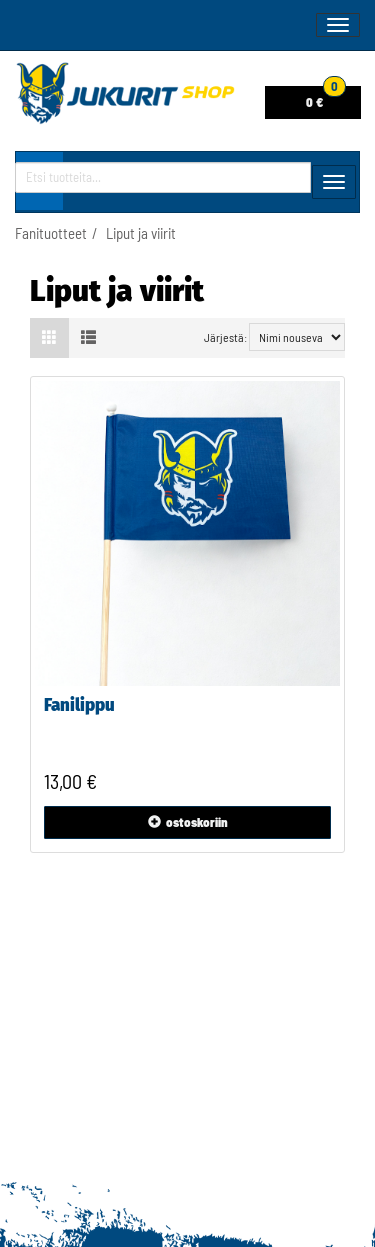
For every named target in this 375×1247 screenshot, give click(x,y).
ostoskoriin (188, 822)
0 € (326, 98)
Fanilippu (79, 705)
